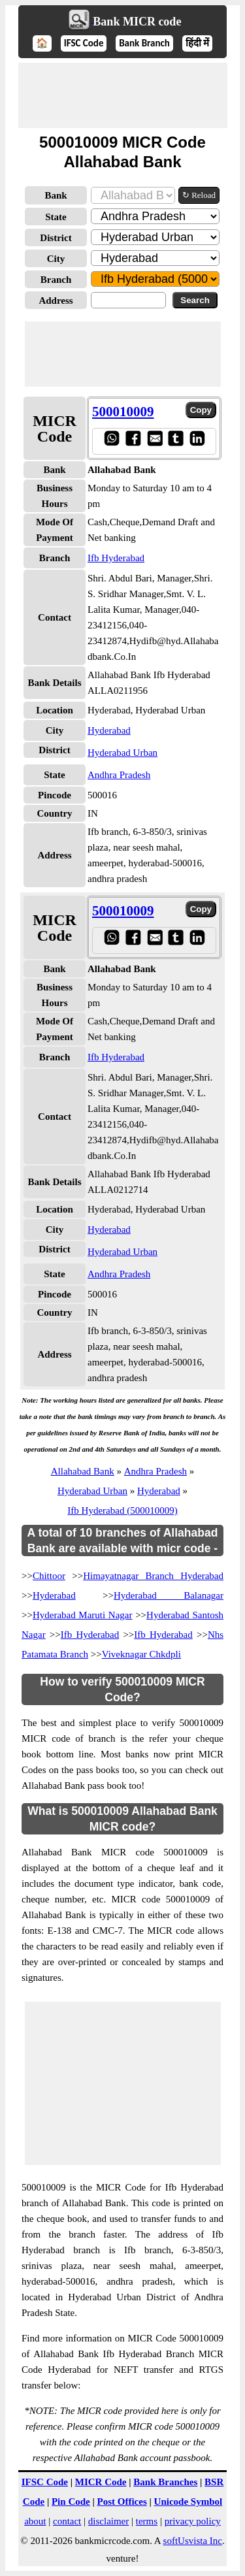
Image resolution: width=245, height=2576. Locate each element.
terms (146, 2521)
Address (56, 300)
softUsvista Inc (192, 2540)
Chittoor (49, 1576)
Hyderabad (109, 730)
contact (67, 2521)
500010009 (123, 411)
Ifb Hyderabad (116, 558)
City (56, 258)
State (56, 217)
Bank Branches (165, 2482)
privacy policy (193, 2521)
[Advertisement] (122, 95)
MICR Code (101, 2482)
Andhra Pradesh (119, 775)
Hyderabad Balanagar (168, 1595)
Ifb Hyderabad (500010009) (122, 1510)
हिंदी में (197, 43)
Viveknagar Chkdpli (141, 1654)
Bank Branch (144, 43)
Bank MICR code (137, 21)
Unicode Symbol (188, 2501)
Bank (55, 195)
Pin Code (71, 2501)
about (35, 2521)
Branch (56, 279)
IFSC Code (84, 43)
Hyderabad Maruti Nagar (83, 1615)
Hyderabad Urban (122, 752)
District (55, 238)
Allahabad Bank (82, 1471)
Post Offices (122, 2501)
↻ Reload (199, 195)
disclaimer (108, 2521)
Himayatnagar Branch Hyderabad (153, 1576)
